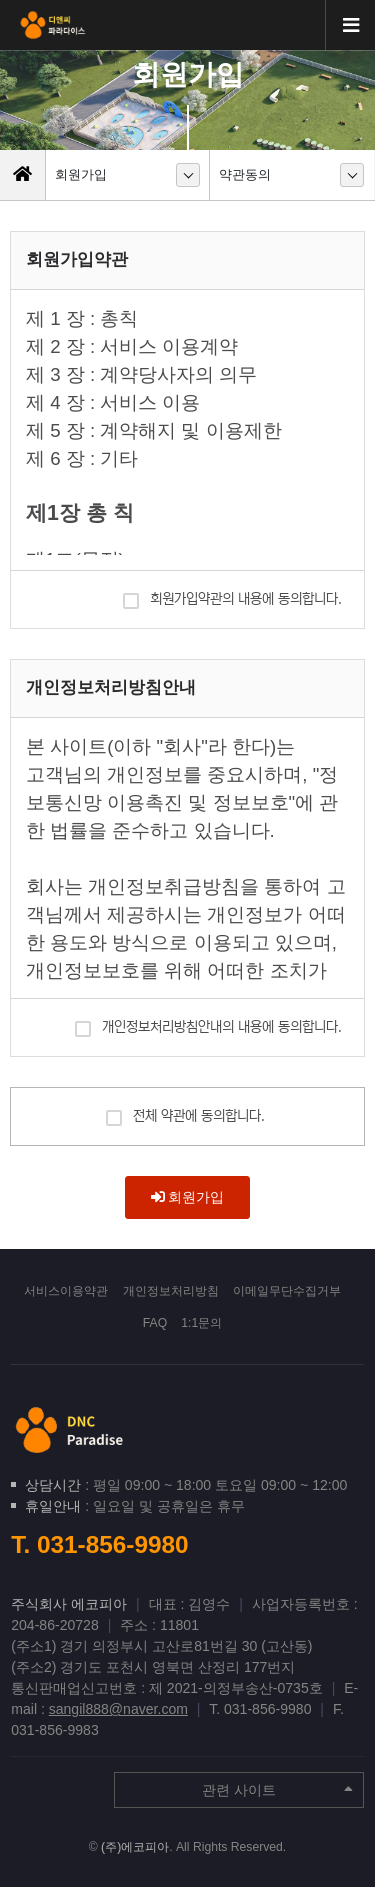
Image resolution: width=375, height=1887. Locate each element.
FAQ (155, 1323)
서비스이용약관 (66, 1291)
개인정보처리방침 (171, 1291)
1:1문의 (201, 1323)
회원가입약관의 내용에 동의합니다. (232, 597)
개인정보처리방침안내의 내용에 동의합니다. (208, 1025)
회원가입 (188, 1197)
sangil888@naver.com (118, 1709)
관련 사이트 (277, 1789)
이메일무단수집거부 (287, 1291)
